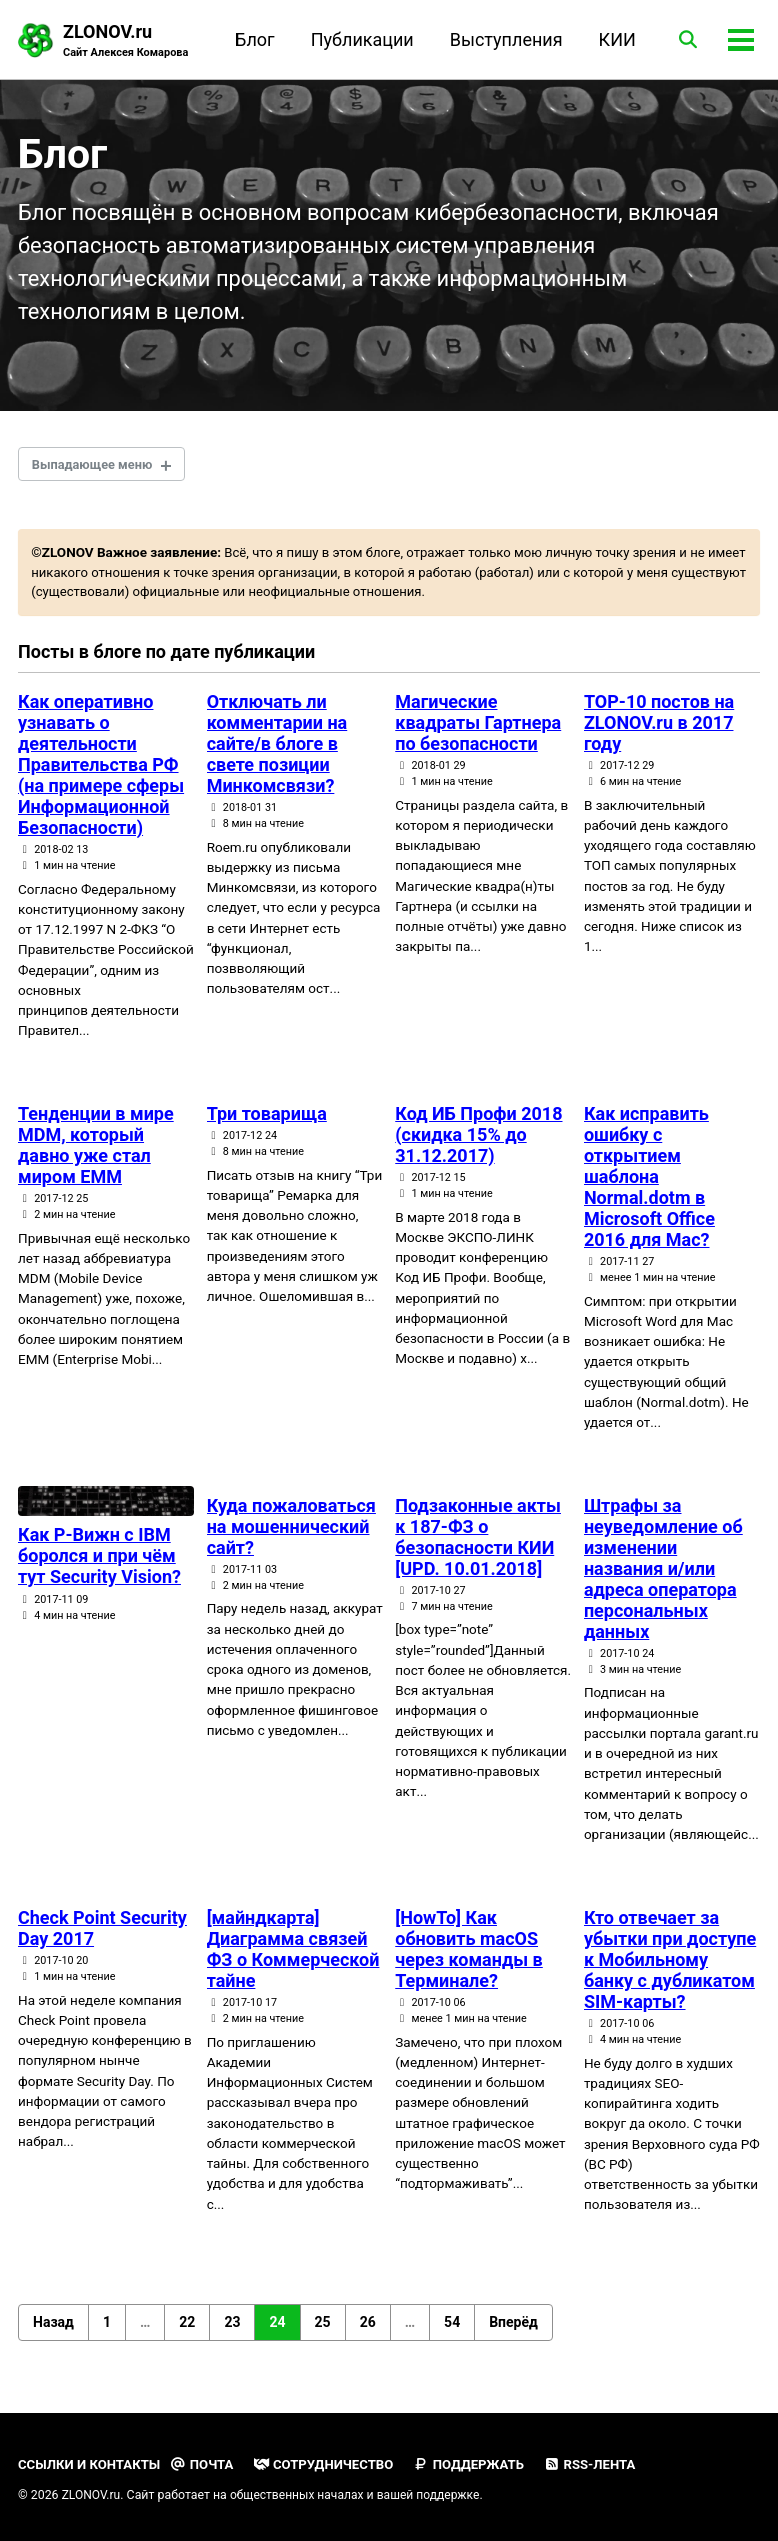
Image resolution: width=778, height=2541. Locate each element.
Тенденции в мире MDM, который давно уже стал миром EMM (96, 1158)
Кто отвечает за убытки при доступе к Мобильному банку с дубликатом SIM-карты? (670, 1973)
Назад (53, 2336)
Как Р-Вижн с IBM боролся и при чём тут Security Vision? (99, 1570)
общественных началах (299, 2495)
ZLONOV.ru (127, 41)
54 (452, 2336)
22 (187, 2336)
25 (323, 2336)
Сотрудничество (330, 2464)
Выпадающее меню (97, 473)
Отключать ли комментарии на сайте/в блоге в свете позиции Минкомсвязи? (277, 756)
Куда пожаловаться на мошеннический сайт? (291, 1540)
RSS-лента (601, 2464)
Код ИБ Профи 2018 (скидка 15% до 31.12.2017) (478, 1147)
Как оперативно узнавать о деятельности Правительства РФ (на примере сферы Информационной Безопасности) (101, 777)
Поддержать (478, 2464)
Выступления (502, 39)
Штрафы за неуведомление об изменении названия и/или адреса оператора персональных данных (663, 1582)
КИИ (613, 39)
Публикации (358, 39)
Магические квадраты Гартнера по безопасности (478, 735)
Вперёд (513, 2336)
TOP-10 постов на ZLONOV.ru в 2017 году (659, 735)
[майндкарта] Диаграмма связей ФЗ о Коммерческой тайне (293, 1963)
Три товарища (267, 1126)
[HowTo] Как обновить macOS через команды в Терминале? (469, 1963)
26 (368, 2336)
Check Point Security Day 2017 (102, 1942)
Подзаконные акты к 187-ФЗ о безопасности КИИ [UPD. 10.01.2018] (478, 1551)
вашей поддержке (434, 2495)
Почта (206, 2464)
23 (232, 2336)
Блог (252, 39)
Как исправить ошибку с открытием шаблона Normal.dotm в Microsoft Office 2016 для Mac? (649, 1189)
